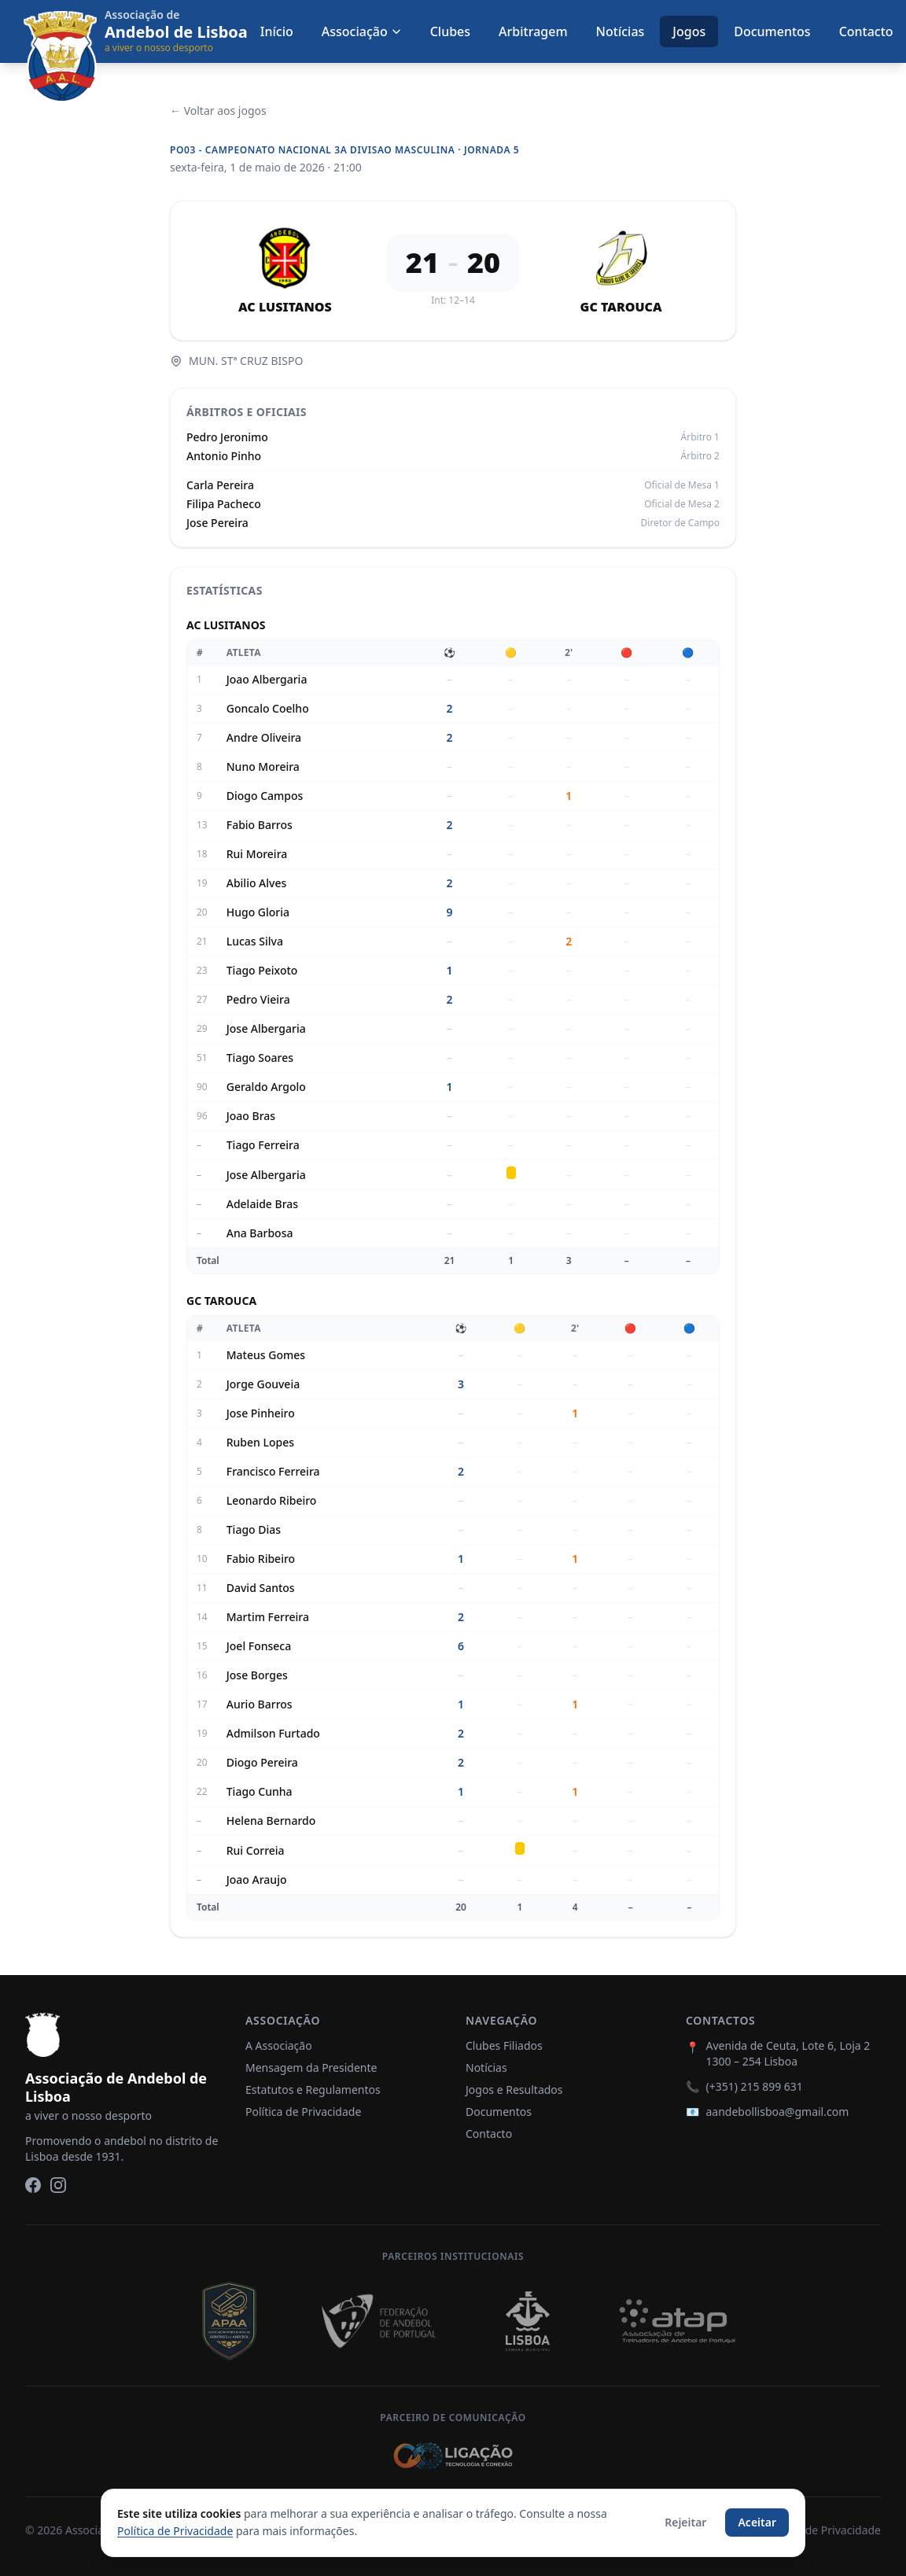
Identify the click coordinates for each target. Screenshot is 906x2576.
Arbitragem (533, 31)
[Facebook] (33, 2185)
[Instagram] (58, 2185)
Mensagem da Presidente (311, 2067)
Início (276, 31)
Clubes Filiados (504, 2045)
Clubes (450, 31)
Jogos (688, 31)
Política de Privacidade (303, 2111)
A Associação (278, 2045)
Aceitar (757, 2522)
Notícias (620, 31)
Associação (362, 31)
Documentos (772, 31)
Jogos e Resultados (514, 2089)
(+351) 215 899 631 (753, 2086)
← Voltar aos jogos (218, 110)
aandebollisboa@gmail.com (777, 2111)
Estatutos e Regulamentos (313, 2089)
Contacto (866, 31)
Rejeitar (685, 2522)
